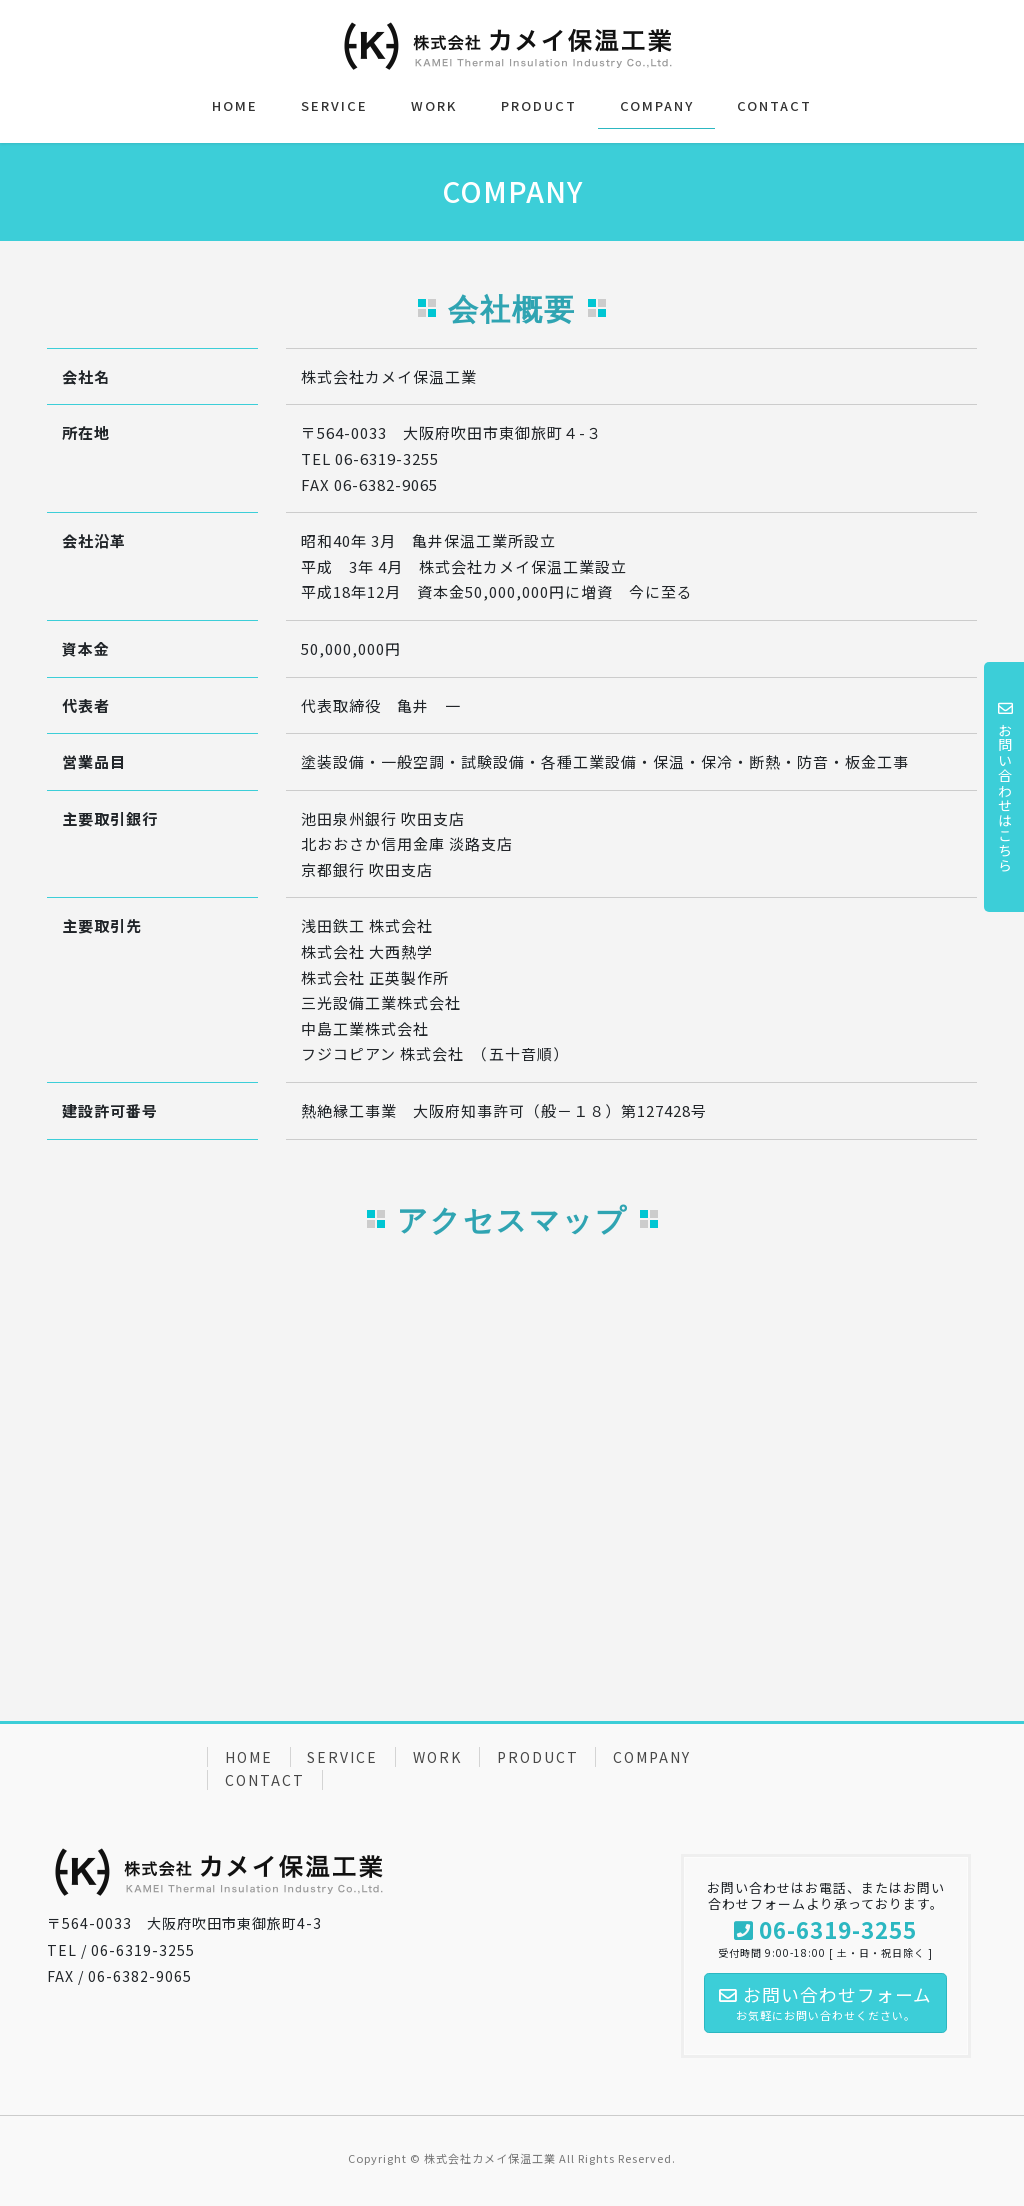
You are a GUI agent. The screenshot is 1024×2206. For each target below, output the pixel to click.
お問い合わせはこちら (1005, 787)
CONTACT (265, 1780)
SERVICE (342, 1757)
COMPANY (652, 1757)
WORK (437, 1757)
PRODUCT (538, 1757)
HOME (249, 1757)
